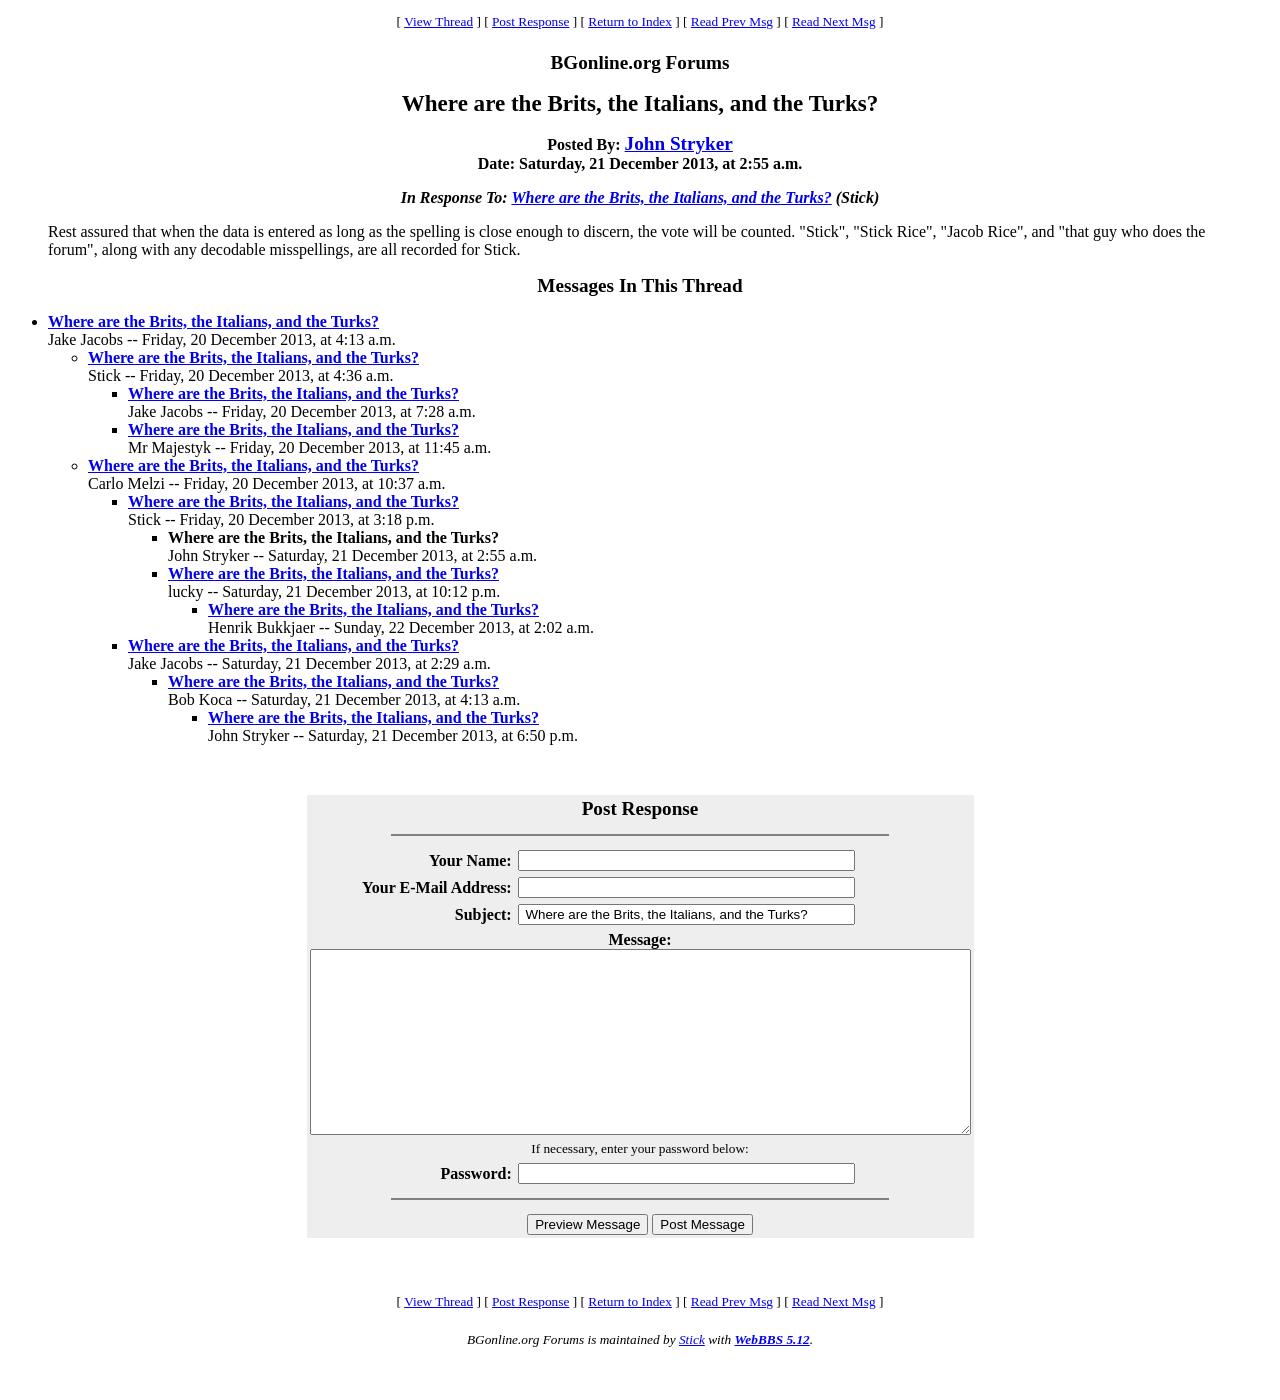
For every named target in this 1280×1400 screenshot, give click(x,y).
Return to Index (630, 21)
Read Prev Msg (732, 21)
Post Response (530, 21)
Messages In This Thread (639, 285)
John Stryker (679, 143)
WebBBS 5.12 (771, 1375)
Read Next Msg (834, 21)
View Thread (438, 21)
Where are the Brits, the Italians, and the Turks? (671, 197)
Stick (692, 1375)
